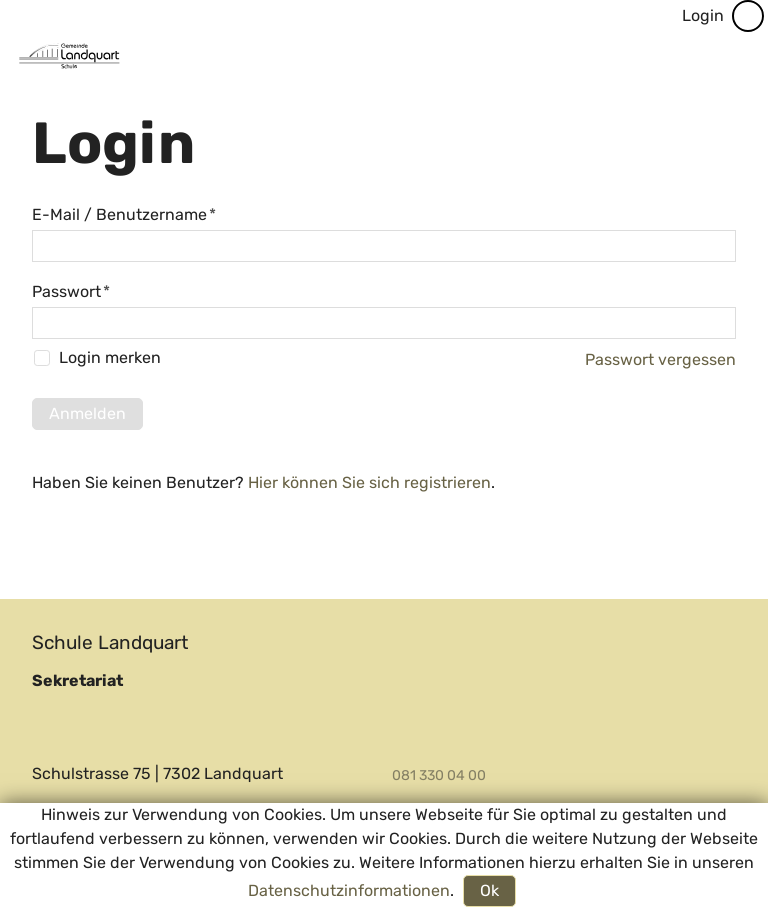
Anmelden (87, 413)
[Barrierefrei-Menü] (748, 16)
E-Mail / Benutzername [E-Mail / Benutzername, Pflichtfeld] (124, 214)
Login (703, 15)
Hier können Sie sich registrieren (369, 482)
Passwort (71, 291)
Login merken (110, 358)
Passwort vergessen (660, 359)
